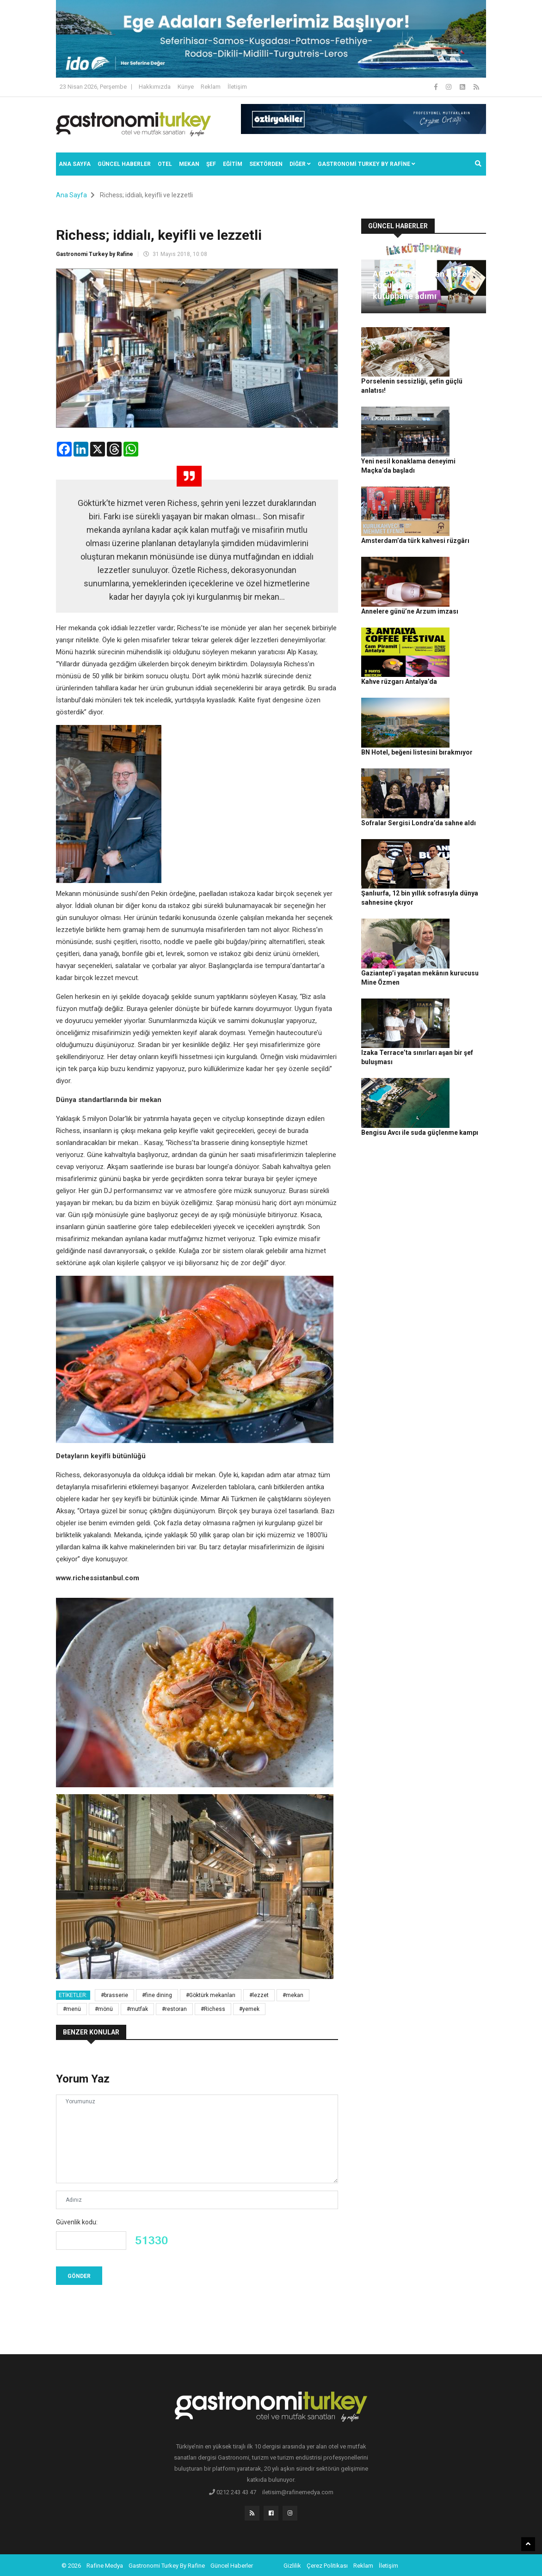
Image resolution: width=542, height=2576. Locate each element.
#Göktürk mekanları (210, 1995)
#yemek (249, 2009)
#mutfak (137, 2009)
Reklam (211, 86)
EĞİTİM (232, 164)
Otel (165, 164)
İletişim (237, 86)
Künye (186, 86)
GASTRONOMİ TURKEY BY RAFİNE (366, 164)
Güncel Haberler (124, 164)
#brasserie (114, 1995)
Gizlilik (292, 2564)
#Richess (213, 2009)
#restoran (174, 2009)
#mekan (293, 1995)
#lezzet (259, 1995)
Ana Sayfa (75, 164)
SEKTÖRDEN (266, 164)
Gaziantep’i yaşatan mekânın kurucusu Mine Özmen (463, 792)
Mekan (189, 164)
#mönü (104, 2009)
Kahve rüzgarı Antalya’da (460, 563)
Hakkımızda (155, 86)
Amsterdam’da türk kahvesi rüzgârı (415, 482)
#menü (72, 2009)
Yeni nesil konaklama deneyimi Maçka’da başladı (461, 401)
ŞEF (211, 164)
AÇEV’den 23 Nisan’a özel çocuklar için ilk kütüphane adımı (421, 285)
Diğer (300, 164)
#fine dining (157, 1995)
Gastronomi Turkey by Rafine (94, 254)
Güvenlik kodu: (77, 2222)
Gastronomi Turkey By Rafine (167, 2564)
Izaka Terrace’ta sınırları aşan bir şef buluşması (464, 850)
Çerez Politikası (327, 2564)
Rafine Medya (104, 2564)
